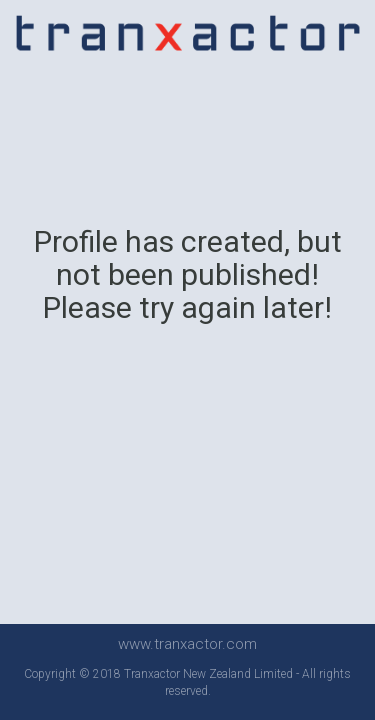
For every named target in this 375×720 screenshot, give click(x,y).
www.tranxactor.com (187, 644)
